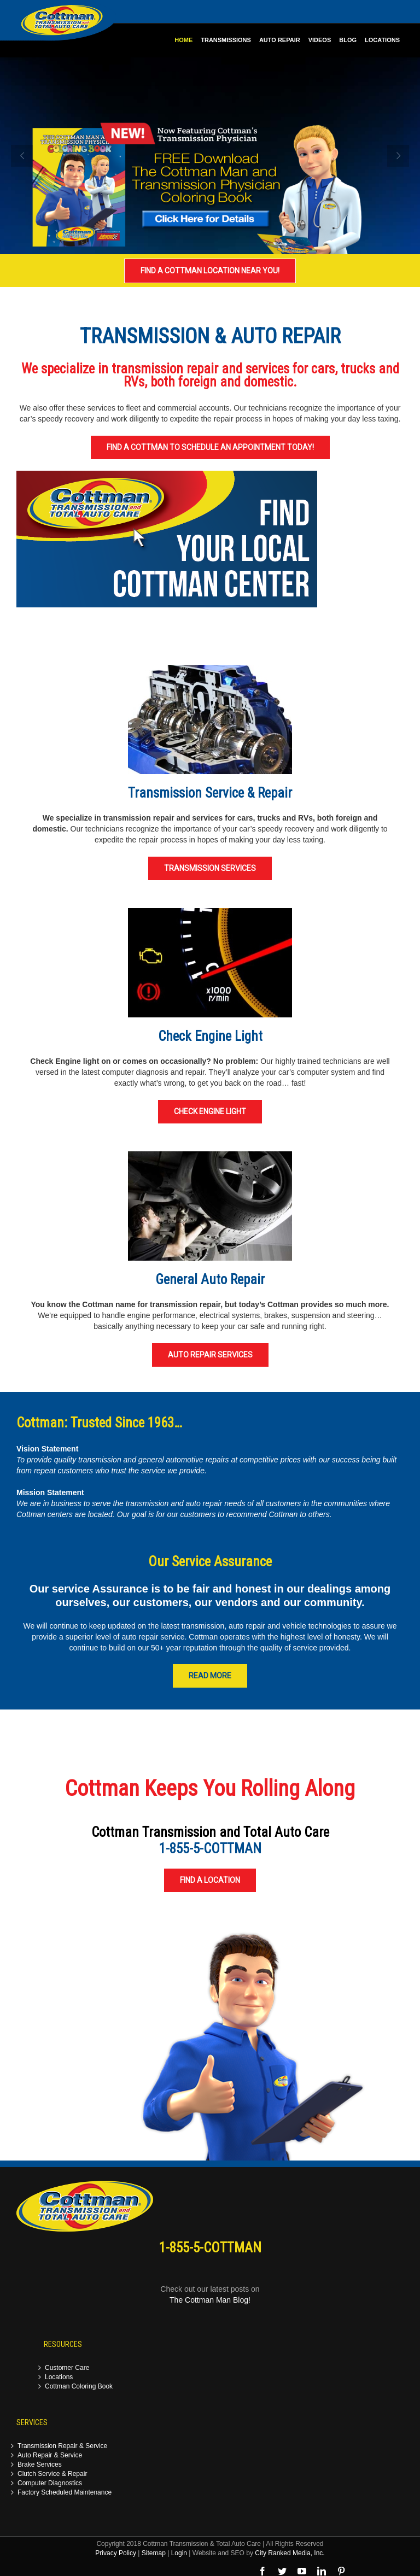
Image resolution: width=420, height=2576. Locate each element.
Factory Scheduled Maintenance (65, 2492)
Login (179, 2553)
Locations (59, 2377)
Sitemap (154, 2553)
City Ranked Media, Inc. (289, 2553)
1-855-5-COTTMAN (210, 1849)
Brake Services (40, 2464)
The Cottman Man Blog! (210, 2300)
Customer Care (67, 2368)
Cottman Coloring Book (79, 2386)
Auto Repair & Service (50, 2455)
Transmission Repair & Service (62, 2446)
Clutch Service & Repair (52, 2474)
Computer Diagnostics (50, 2483)
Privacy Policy (115, 2553)
